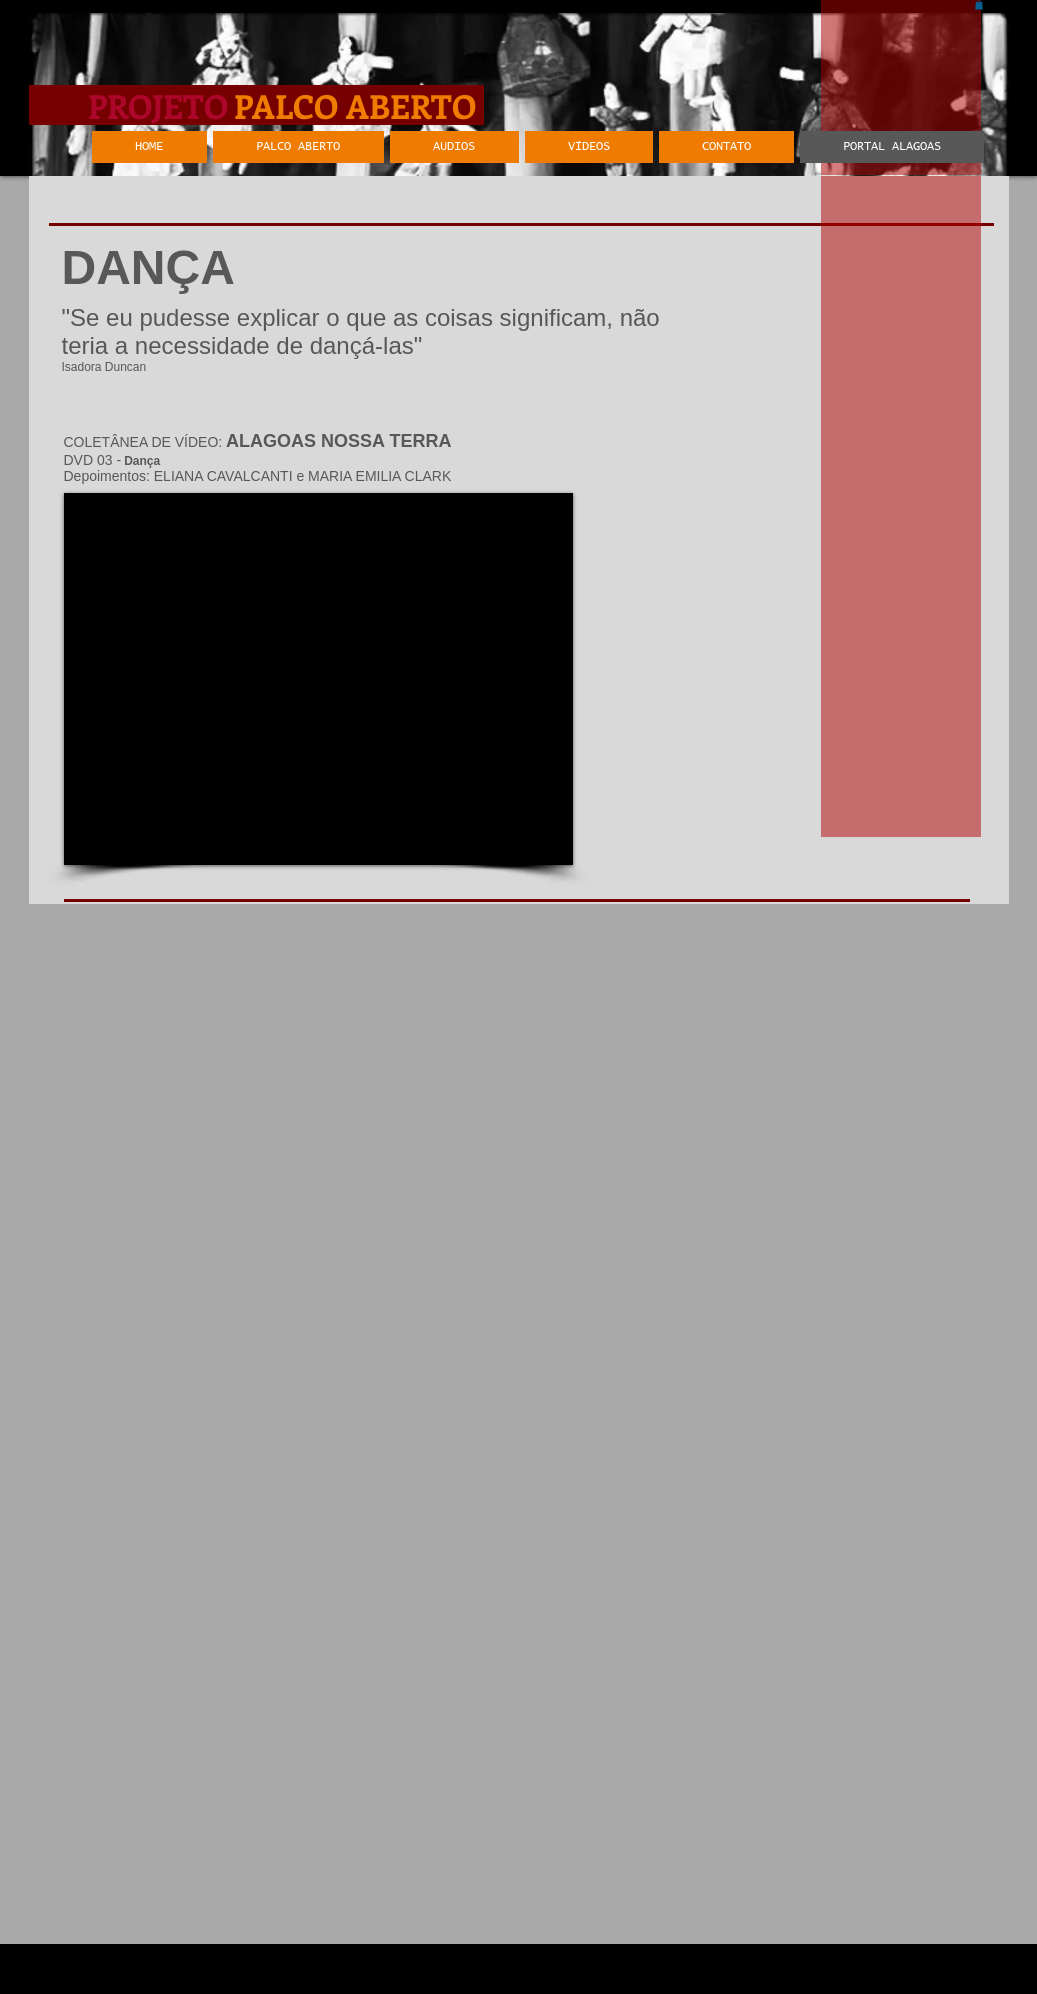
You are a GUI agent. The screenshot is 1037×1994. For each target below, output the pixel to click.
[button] (979, 5)
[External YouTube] (318, 679)
